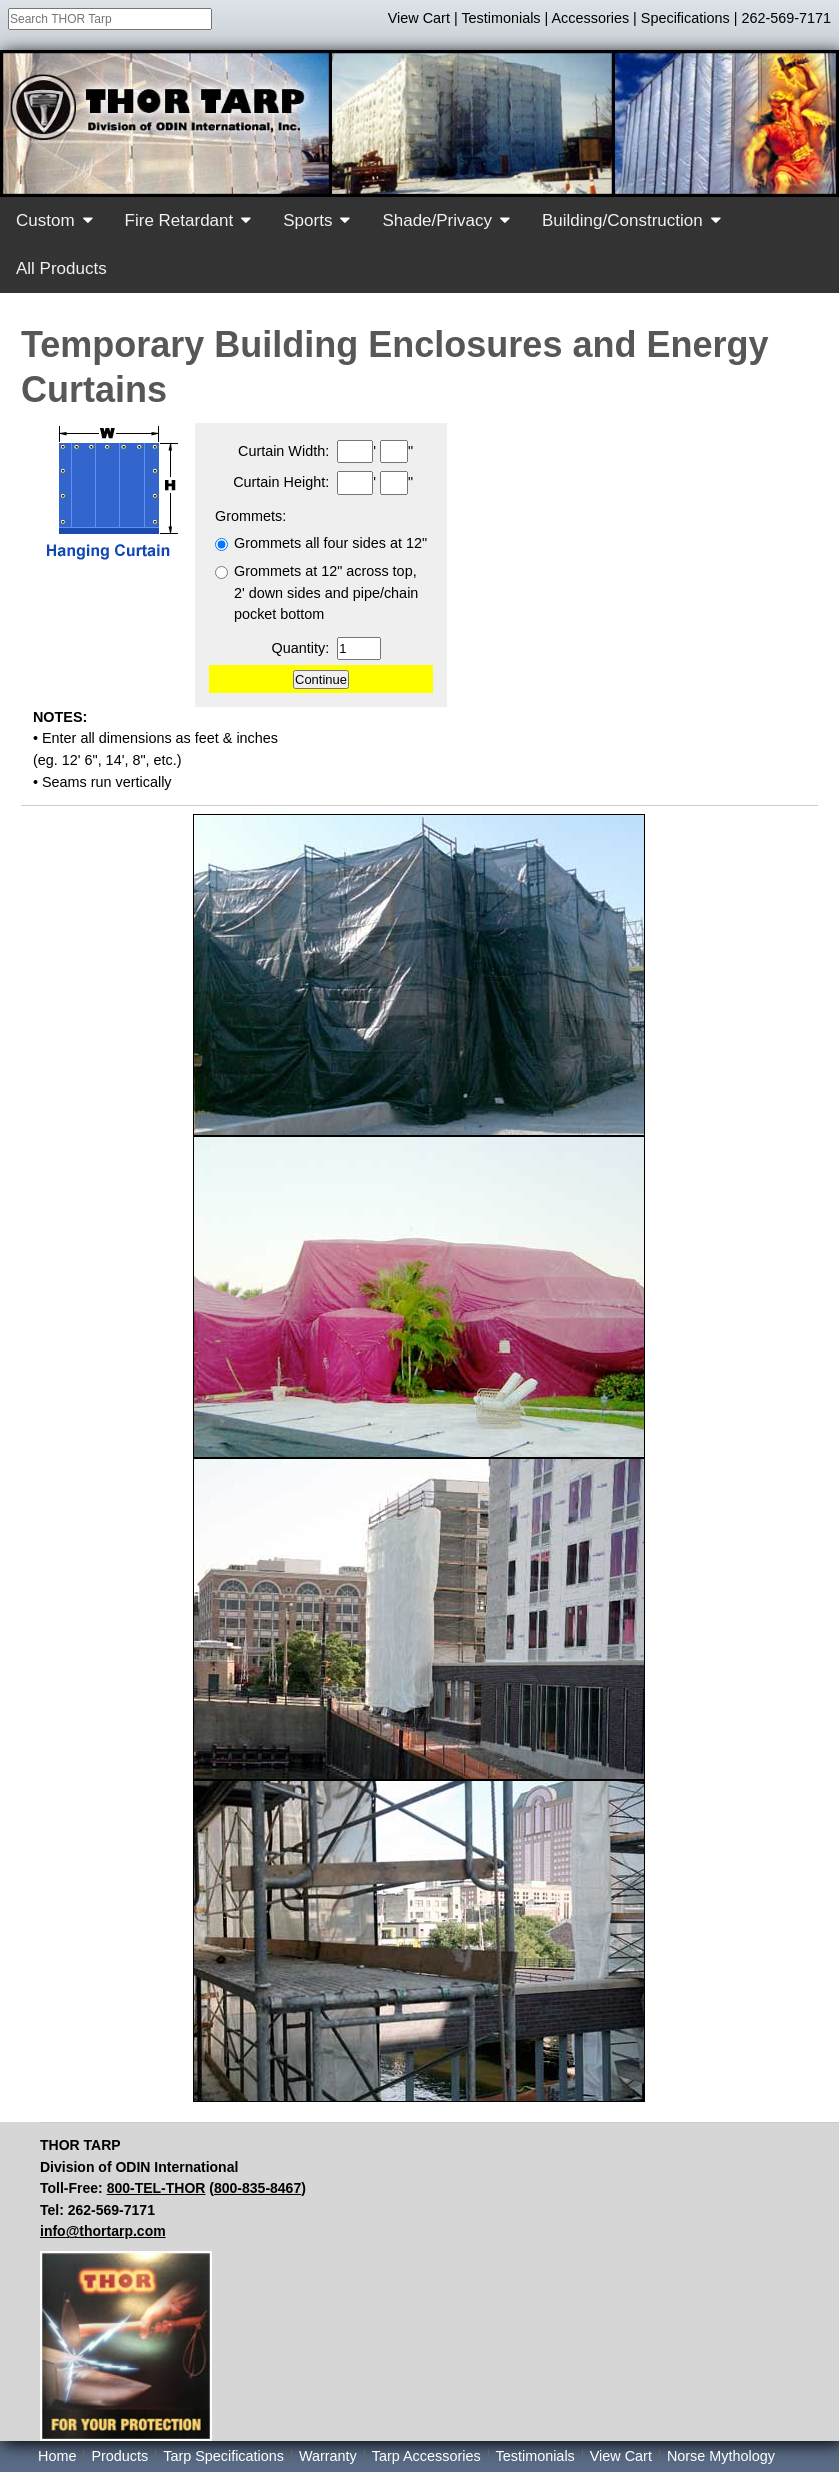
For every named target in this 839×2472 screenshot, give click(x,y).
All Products (61, 268)
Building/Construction (622, 220)
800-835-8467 (257, 2188)
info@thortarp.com (103, 2231)
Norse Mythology (721, 2456)
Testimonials (500, 18)
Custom (45, 220)
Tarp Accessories (426, 2456)
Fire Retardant (179, 220)
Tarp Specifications (223, 2456)
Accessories (591, 18)
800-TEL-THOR (156, 2188)
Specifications (685, 18)
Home (57, 2456)
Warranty (328, 2456)
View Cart (419, 18)
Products (119, 2456)
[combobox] (110, 19)
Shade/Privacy (437, 220)
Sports (307, 220)
